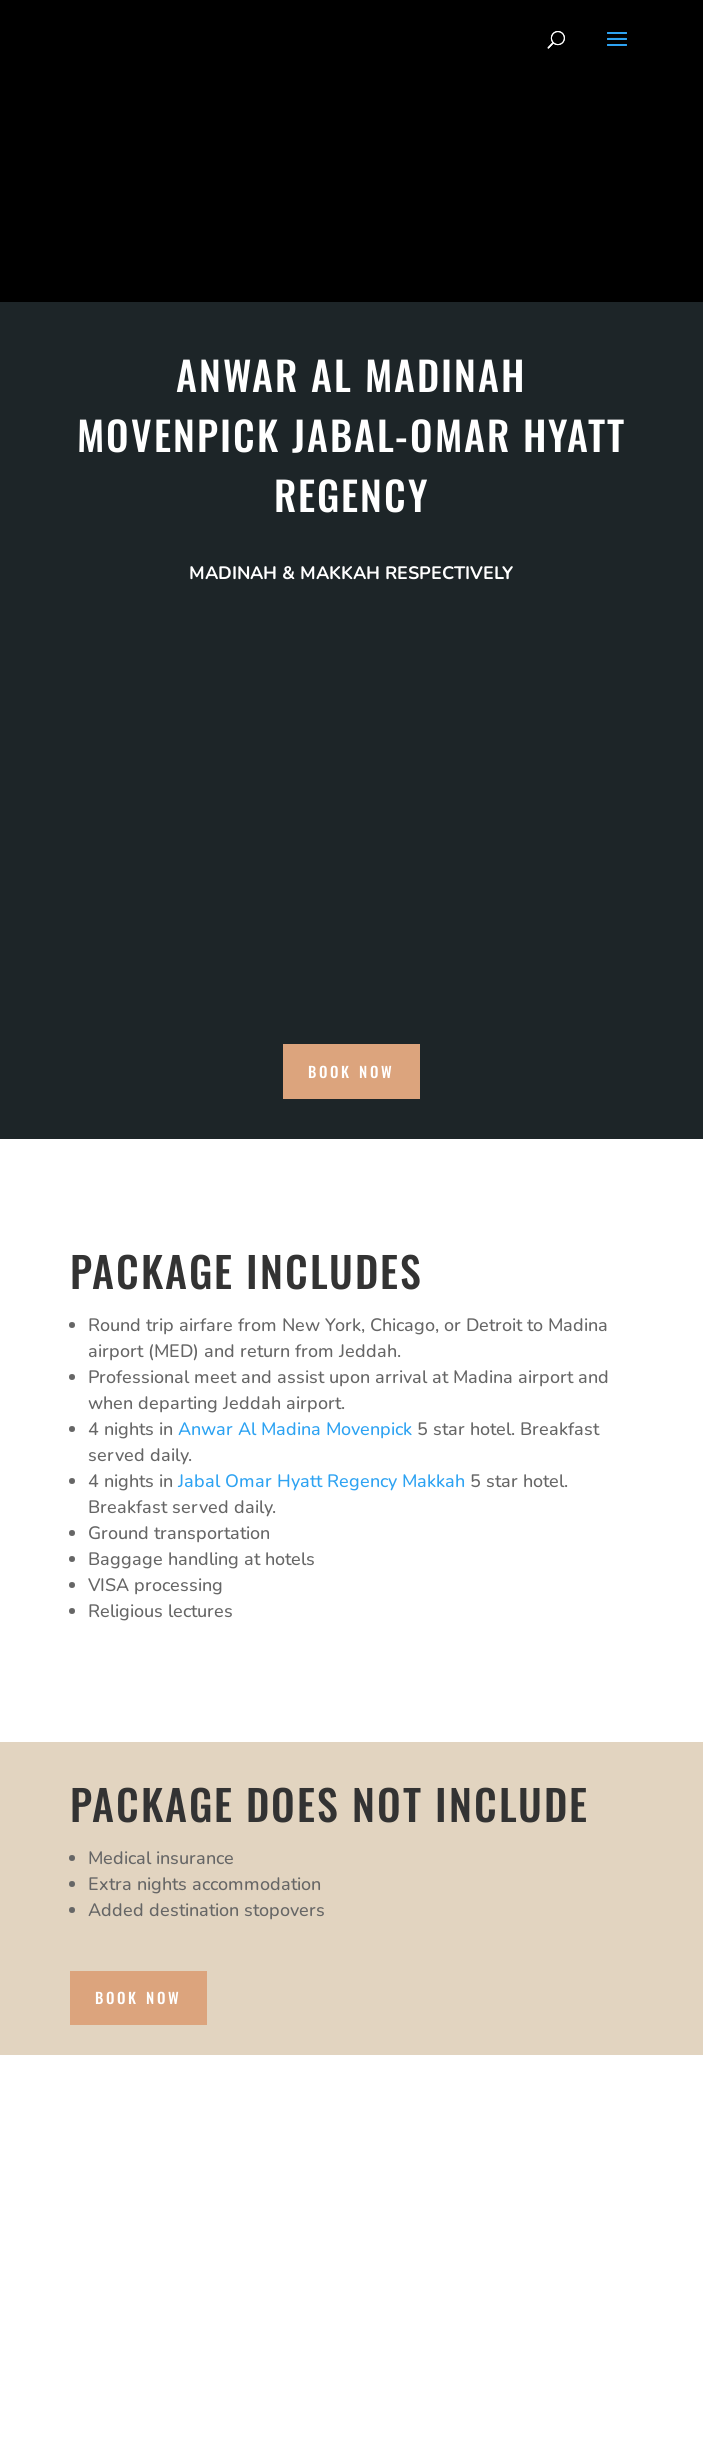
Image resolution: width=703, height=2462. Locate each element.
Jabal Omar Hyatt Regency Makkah (321, 1481)
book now (351, 1071)
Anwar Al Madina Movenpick (295, 1429)
